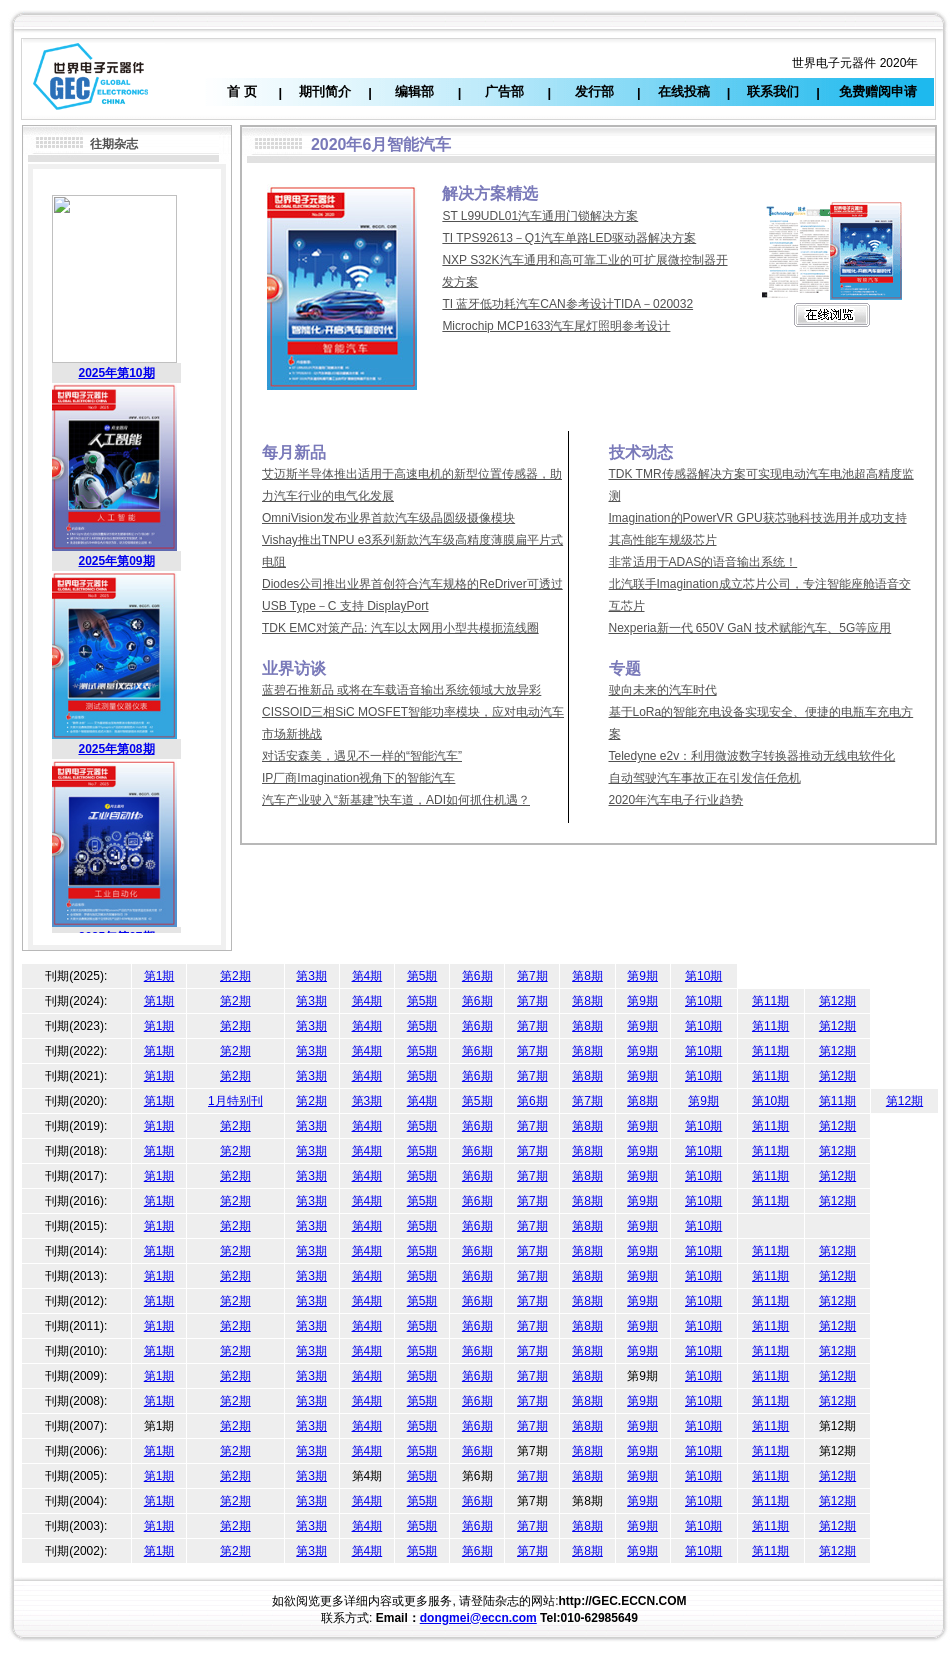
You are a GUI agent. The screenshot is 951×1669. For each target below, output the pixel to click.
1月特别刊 (235, 1101)
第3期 (311, 976)
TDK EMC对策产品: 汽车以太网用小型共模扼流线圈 (400, 628)
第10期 (703, 976)
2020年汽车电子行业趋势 (676, 800)
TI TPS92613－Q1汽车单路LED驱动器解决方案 (569, 238)
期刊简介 (325, 91)
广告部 (504, 91)
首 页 (242, 91)
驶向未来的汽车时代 (663, 690)
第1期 (159, 976)
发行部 (594, 91)
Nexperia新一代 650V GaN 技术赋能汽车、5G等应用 (750, 628)
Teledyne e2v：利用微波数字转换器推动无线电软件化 (752, 756)
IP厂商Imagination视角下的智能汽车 (358, 778)
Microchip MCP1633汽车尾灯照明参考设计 (556, 326)
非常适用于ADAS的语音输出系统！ (703, 562)
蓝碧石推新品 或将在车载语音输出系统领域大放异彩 (401, 690)
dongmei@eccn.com (478, 1618)
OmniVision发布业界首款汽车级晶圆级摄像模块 (388, 518)
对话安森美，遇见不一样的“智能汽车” (362, 756)
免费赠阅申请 (878, 91)
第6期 (477, 976)
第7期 (532, 976)
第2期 (235, 976)
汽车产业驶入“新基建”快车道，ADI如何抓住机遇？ (396, 800)
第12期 (837, 1001)
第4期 (367, 976)
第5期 (422, 976)
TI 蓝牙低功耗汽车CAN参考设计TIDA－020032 (567, 304)
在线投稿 (684, 91)
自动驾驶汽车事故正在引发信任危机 (705, 778)
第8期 (587, 976)
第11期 (770, 1001)
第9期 (642, 976)
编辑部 (414, 91)
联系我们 (773, 91)
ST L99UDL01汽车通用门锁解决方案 (540, 216)
